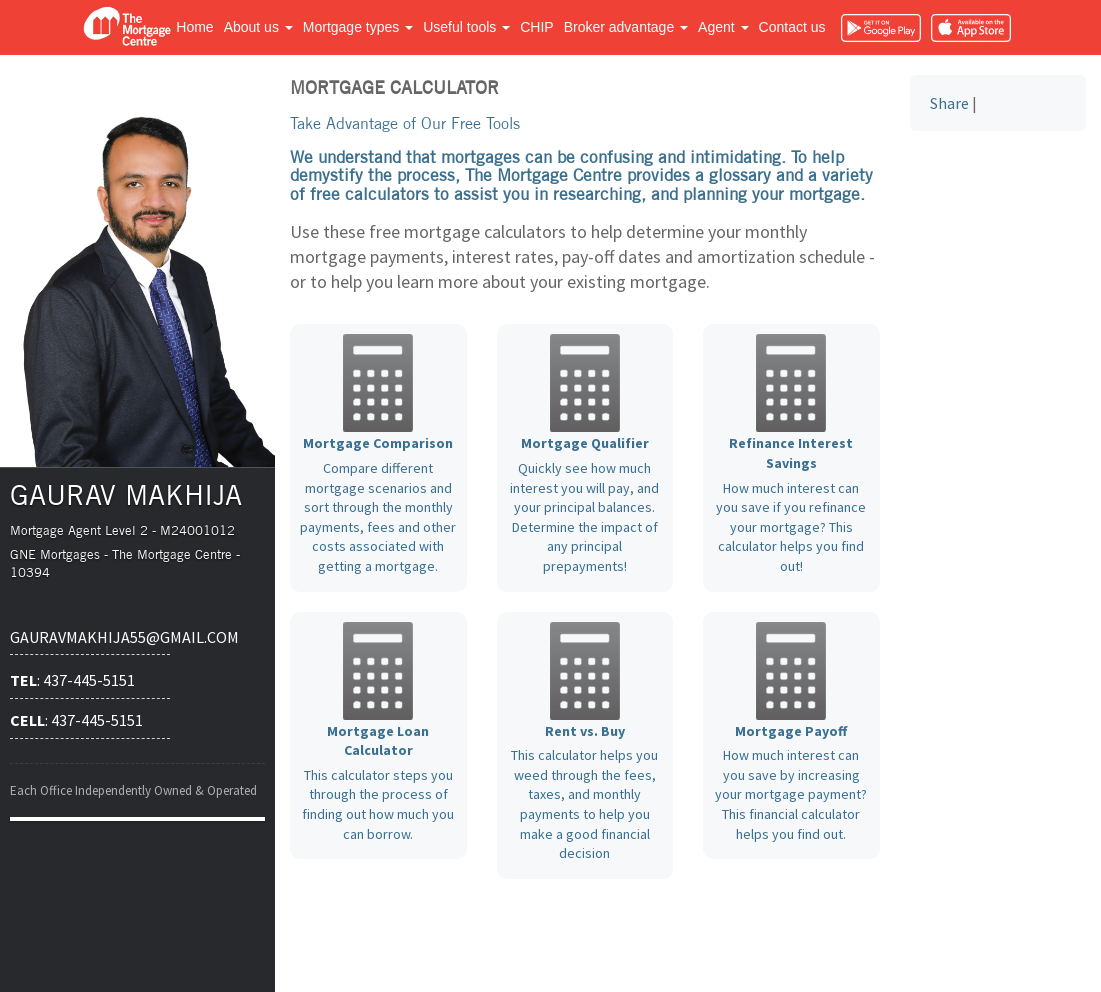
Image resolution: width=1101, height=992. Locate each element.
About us (258, 27)
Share (949, 103)
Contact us (792, 27)
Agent (723, 27)
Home (194, 27)
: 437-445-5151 (72, 680)
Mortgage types (358, 27)
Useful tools (466, 27)
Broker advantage (626, 27)
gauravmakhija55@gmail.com (90, 637)
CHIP (536, 27)
